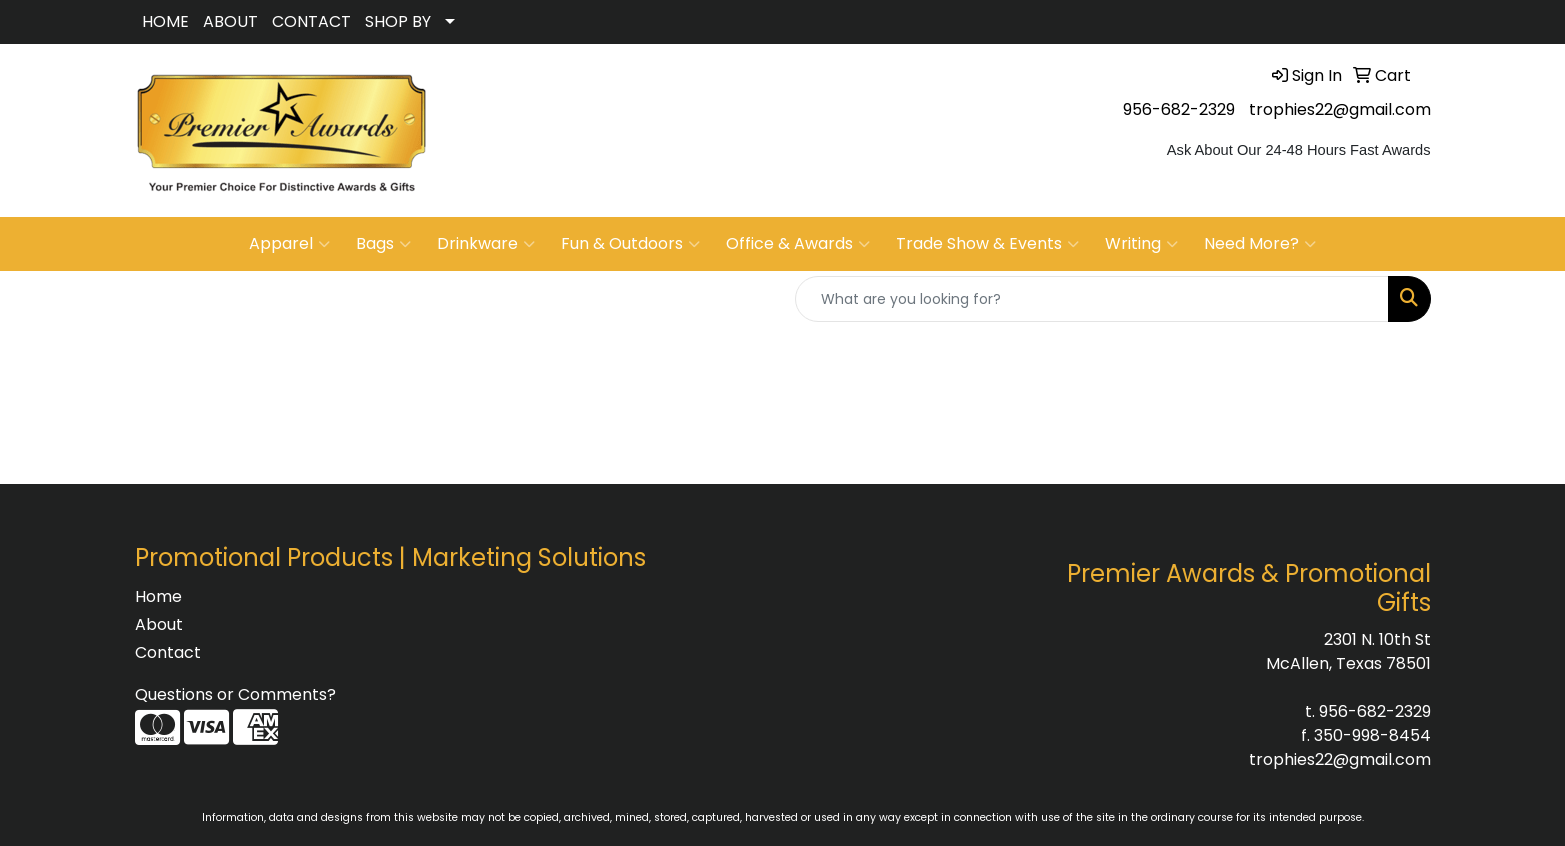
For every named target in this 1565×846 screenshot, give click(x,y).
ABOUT (230, 21)
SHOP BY (398, 21)
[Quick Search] (1092, 299)
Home (158, 596)
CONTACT (311, 21)
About (159, 624)
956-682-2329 (1179, 109)
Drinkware (486, 244)
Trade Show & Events (987, 244)
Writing (1141, 244)
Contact (168, 652)
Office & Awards (798, 244)
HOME (165, 21)
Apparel (289, 244)
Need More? (1260, 244)
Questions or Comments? (235, 694)
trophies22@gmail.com (1340, 109)
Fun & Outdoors (630, 244)
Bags (383, 244)
